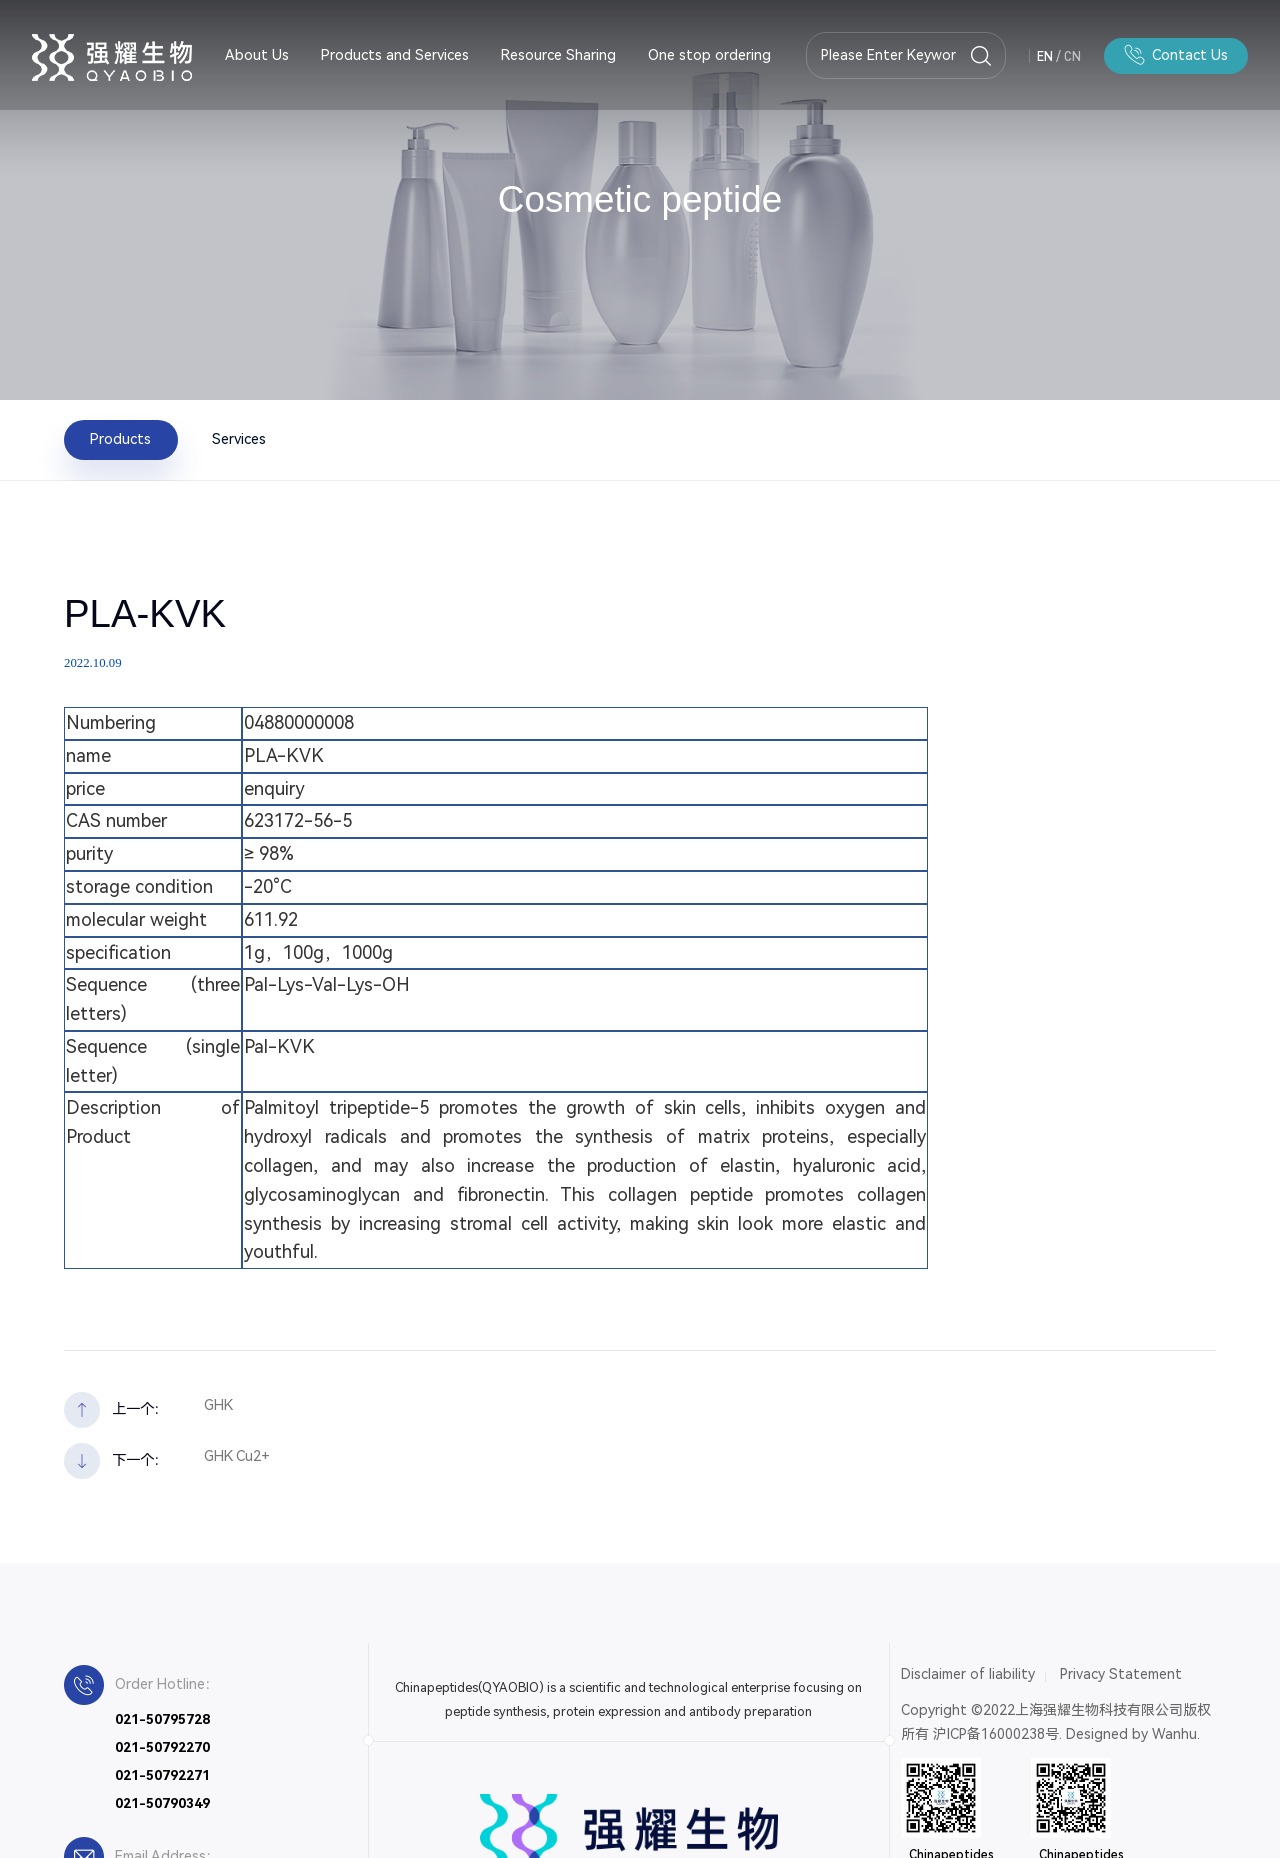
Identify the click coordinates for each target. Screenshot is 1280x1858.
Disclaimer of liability (968, 1674)
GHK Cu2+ (237, 1456)
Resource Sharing (558, 55)
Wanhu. (1176, 1734)
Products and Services (395, 55)
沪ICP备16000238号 (996, 1734)
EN (1045, 56)
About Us (257, 55)
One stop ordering (709, 55)
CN (1072, 56)
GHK (218, 1405)
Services (239, 439)
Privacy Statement (1121, 1674)
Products (120, 439)
